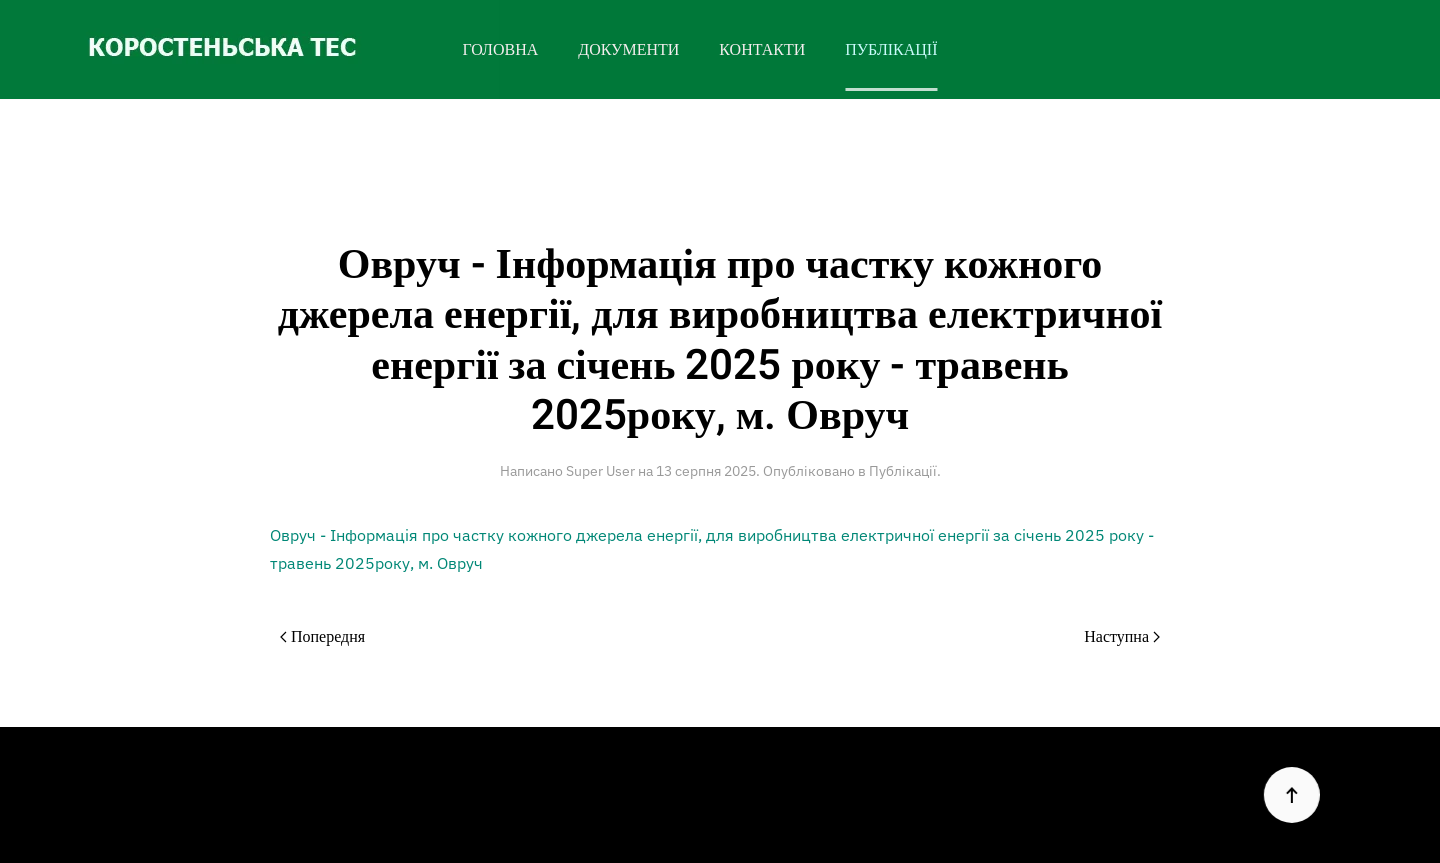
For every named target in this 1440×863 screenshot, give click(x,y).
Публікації (903, 471)
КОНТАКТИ (762, 50)
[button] (1290, 795)
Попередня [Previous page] (322, 637)
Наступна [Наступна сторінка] (1122, 637)
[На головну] (249, 49)
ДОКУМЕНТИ (628, 50)
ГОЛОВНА (500, 50)
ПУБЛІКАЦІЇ (891, 50)
